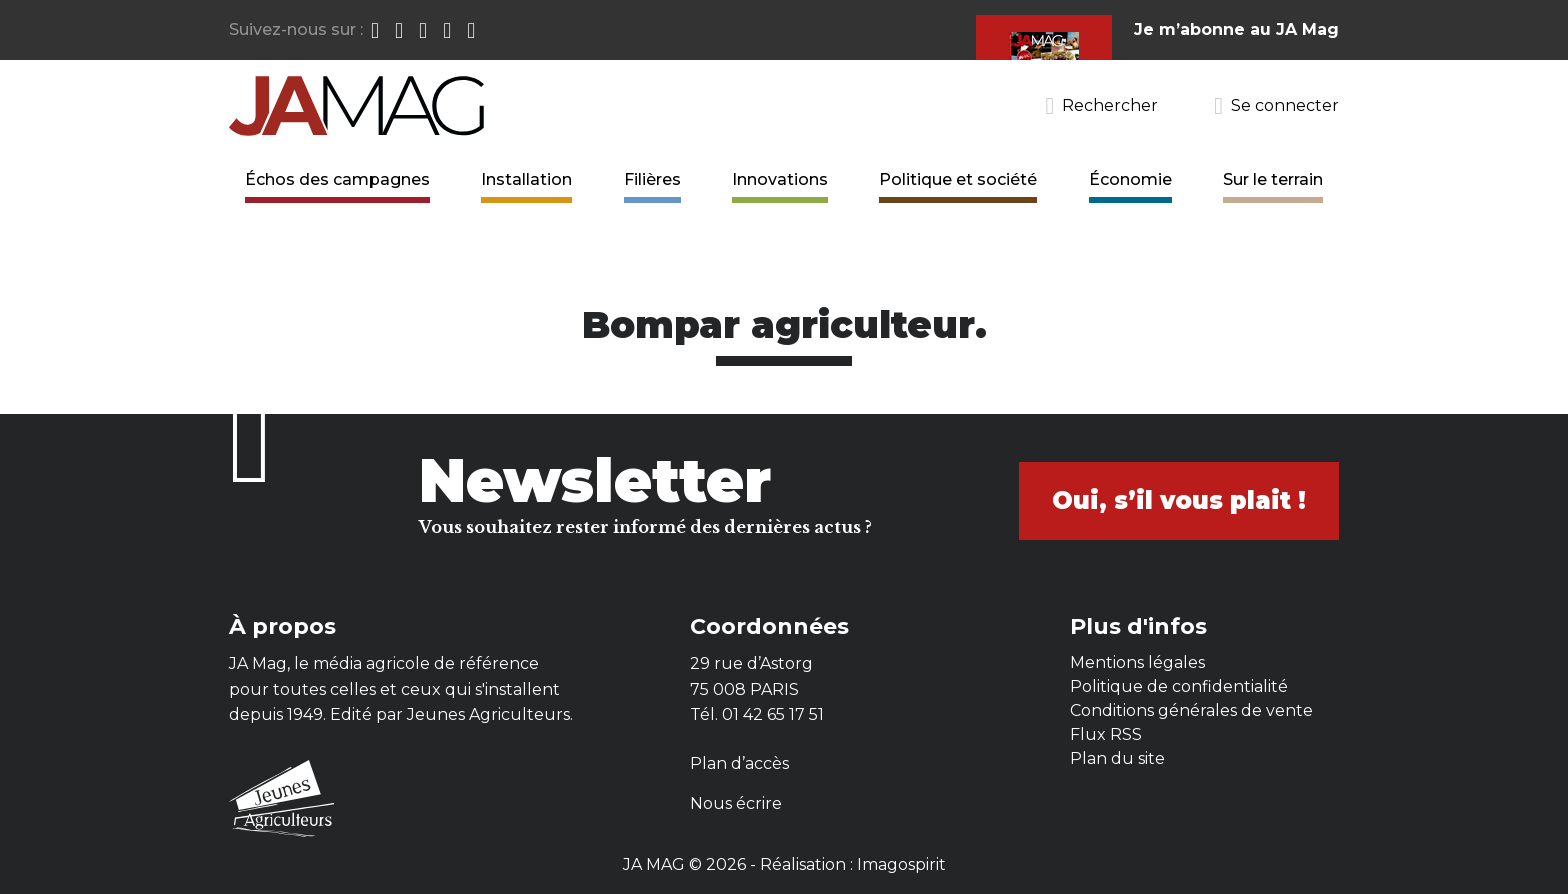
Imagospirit (901, 864)
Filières (652, 179)
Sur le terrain (1273, 179)
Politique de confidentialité (1179, 686)
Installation (526, 179)
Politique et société (958, 179)
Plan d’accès (739, 763)
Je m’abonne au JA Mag (1236, 29)
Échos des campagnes (337, 179)
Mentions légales (1137, 662)
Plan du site (1117, 758)
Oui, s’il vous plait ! (1179, 500)
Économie (1130, 179)
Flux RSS (1106, 734)
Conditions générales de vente (1191, 710)
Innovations (780, 179)
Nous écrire (736, 803)
